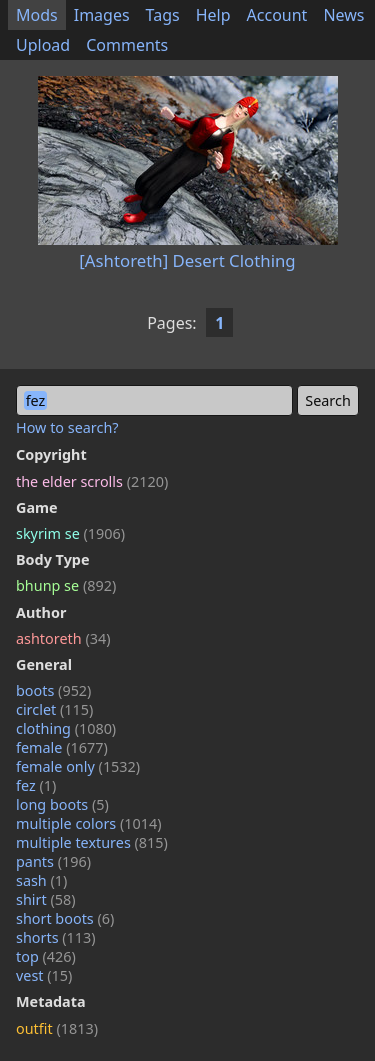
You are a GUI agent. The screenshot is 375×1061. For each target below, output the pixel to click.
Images (102, 15)
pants (53, 861)
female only (78, 766)
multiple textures (92, 842)
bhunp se (66, 585)
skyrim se (70, 533)
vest (44, 975)
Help (213, 15)
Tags (163, 15)
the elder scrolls (92, 481)
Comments (127, 45)
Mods (37, 15)
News (343, 15)
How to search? (67, 427)
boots (53, 690)
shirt (46, 899)
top (46, 956)
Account (277, 15)
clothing (66, 728)
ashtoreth (63, 638)
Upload (43, 45)
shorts (56, 937)
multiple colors (89, 823)
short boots (65, 918)
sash (41, 880)
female (62, 747)
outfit (57, 1028)
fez (36, 785)
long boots (62, 804)
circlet (54, 709)
